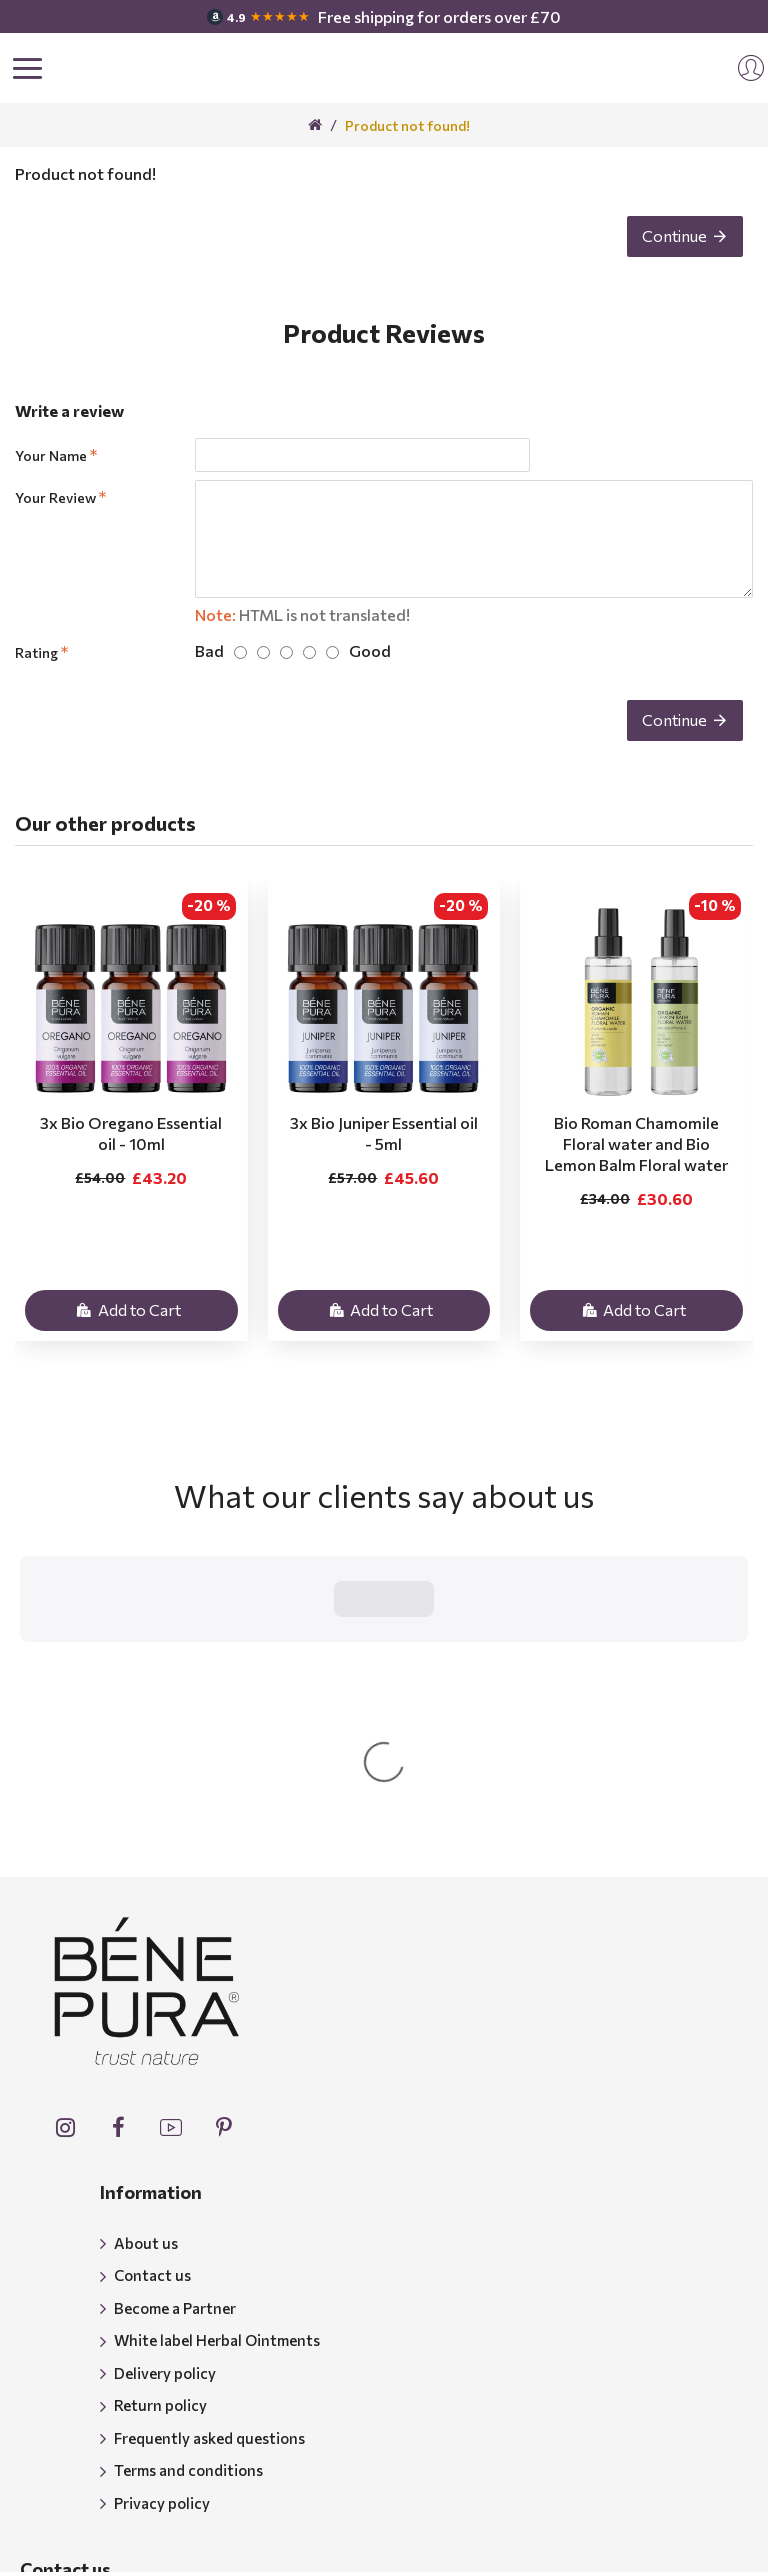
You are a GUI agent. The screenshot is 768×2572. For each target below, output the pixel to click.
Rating (36, 652)
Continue (674, 235)
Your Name (51, 455)
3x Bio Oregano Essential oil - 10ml (131, 1133)
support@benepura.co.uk (152, 2469)
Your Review (55, 497)
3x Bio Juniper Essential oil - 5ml (384, 1133)
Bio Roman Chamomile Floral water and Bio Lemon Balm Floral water (636, 1143)
